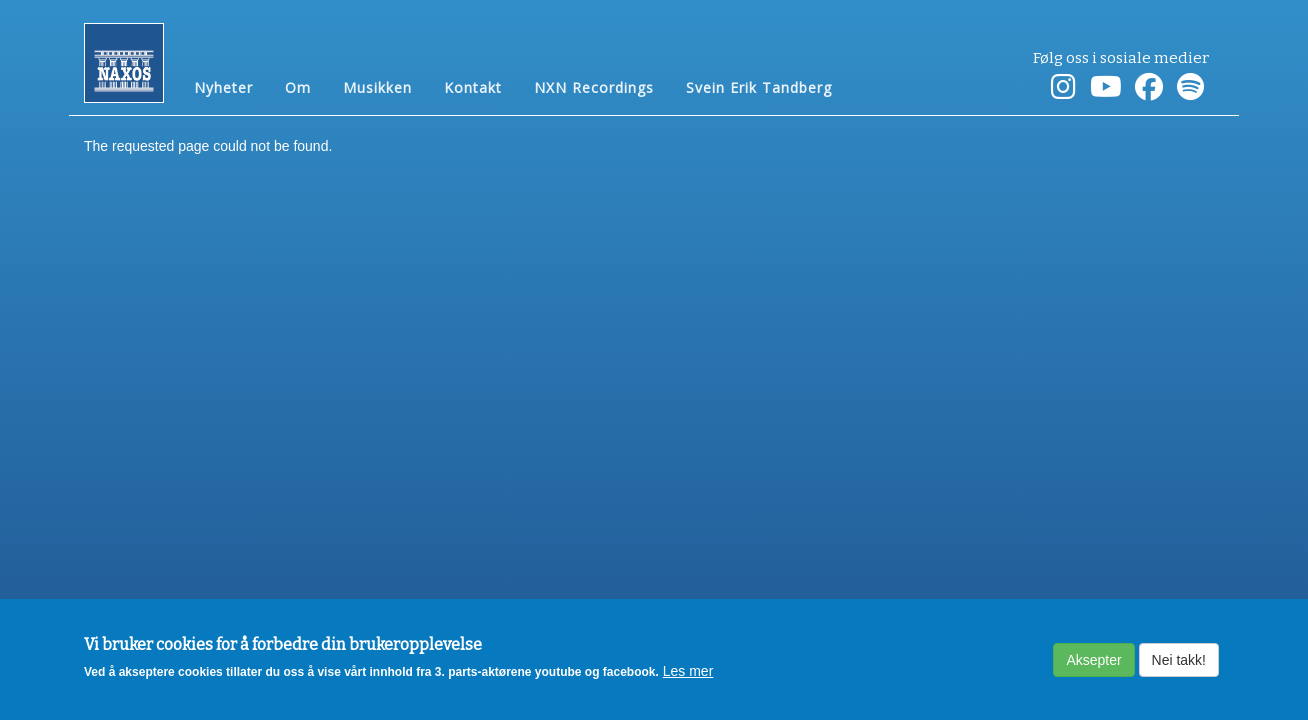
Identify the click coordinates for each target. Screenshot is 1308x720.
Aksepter (1093, 667)
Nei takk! (1179, 667)
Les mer (688, 679)
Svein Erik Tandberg (759, 86)
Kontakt (473, 86)
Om (298, 86)
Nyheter (223, 86)
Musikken (377, 86)
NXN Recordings (594, 86)
